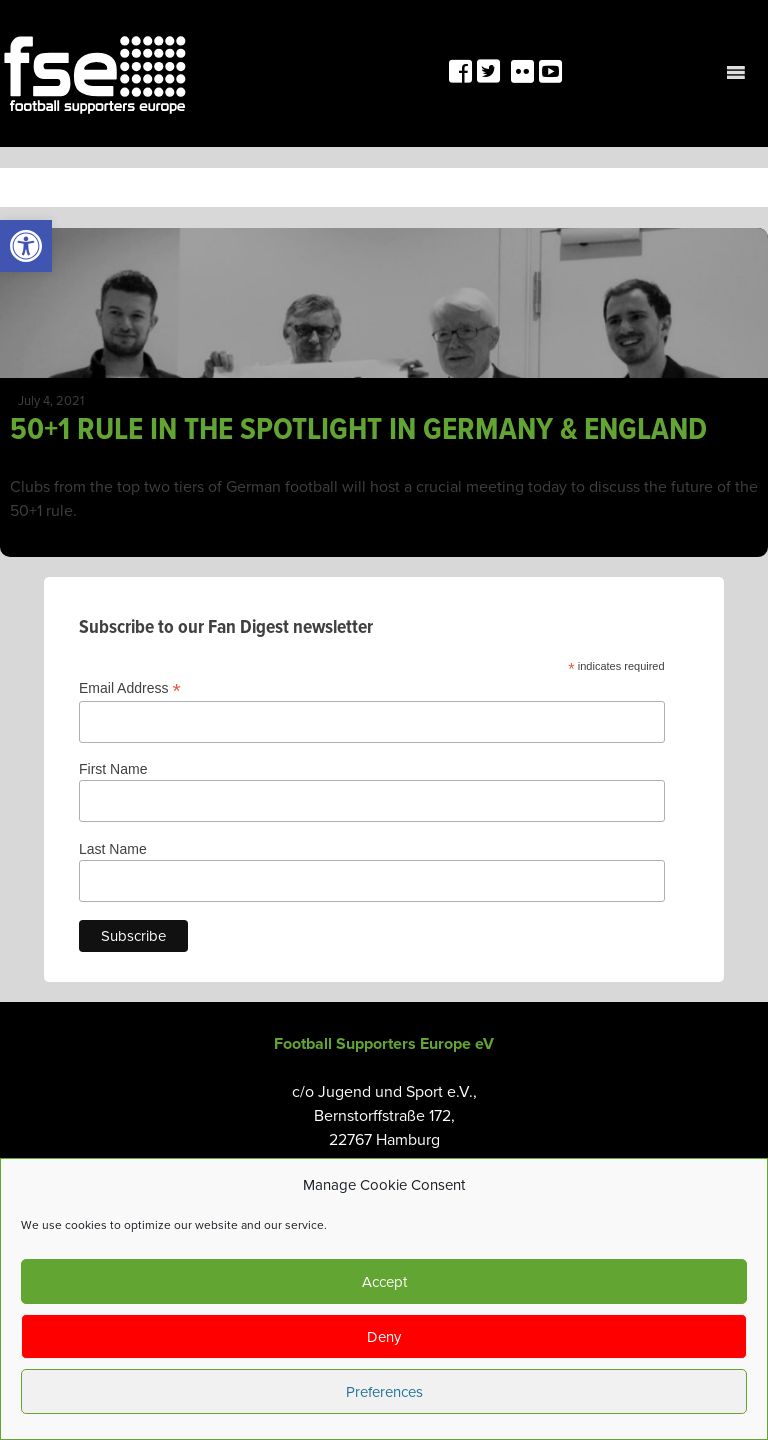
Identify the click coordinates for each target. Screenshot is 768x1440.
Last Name (113, 849)
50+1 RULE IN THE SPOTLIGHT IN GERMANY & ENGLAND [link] (358, 430)
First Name (113, 769)
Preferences (384, 1392)
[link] (26, 246)
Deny (384, 1337)
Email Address (130, 688)
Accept (384, 1282)
